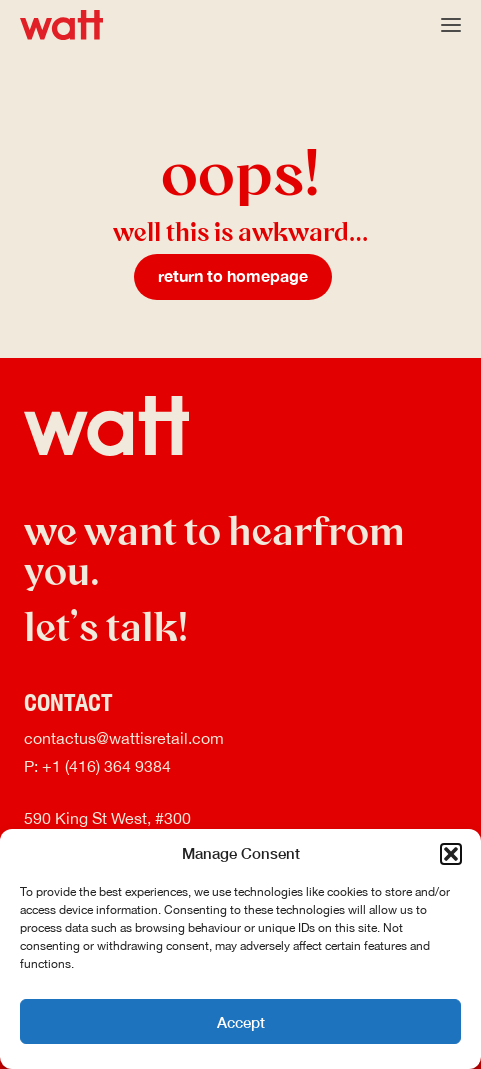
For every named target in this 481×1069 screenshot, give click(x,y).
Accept (241, 1022)
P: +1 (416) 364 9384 (97, 767)
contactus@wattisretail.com (124, 739)
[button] (451, 854)
